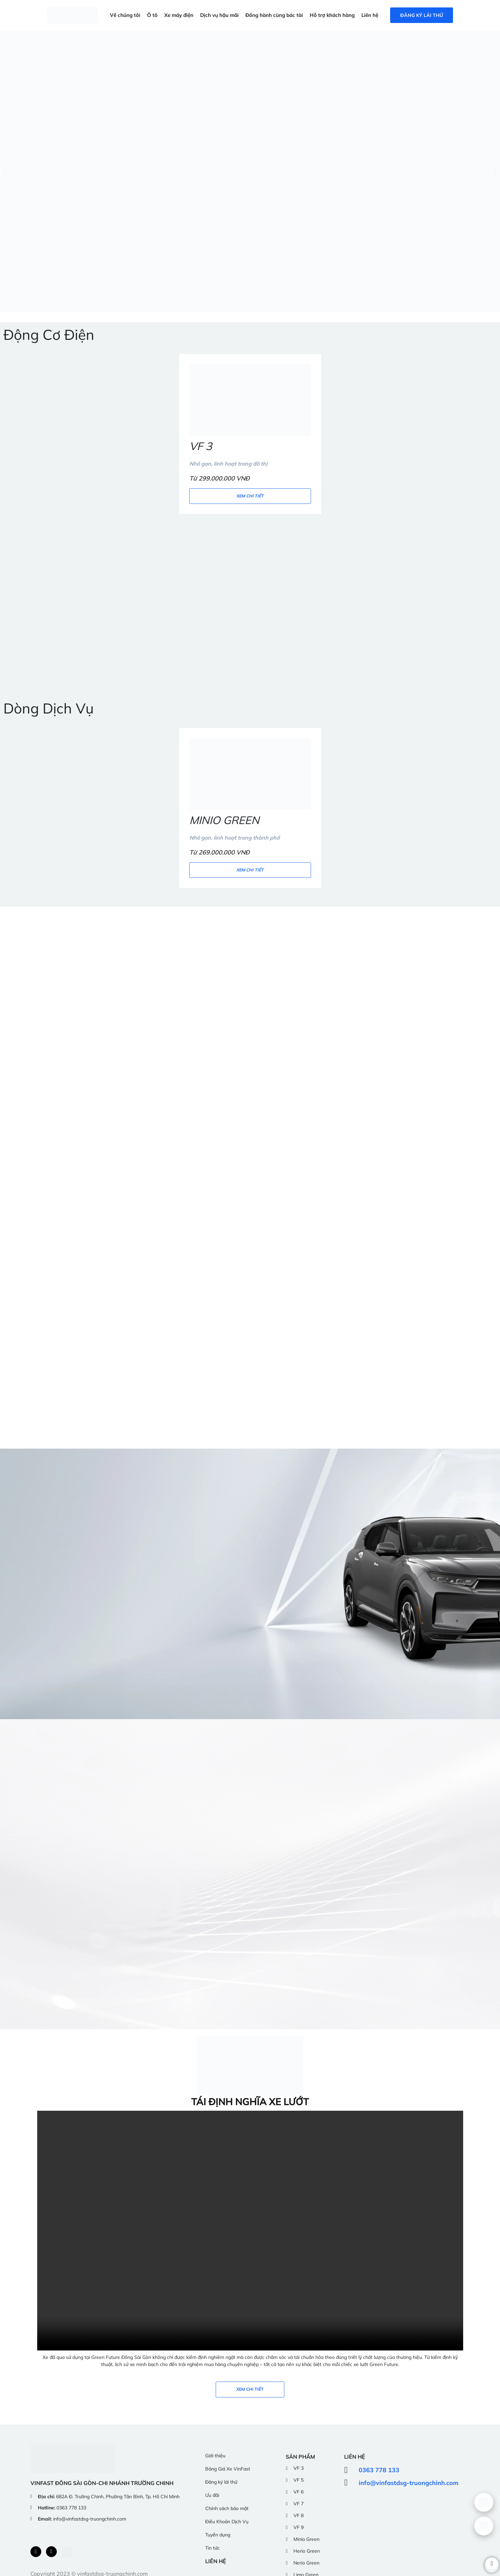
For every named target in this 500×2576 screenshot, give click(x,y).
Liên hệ (369, 15)
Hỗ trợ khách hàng (332, 15)
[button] (4, 171)
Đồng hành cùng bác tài (274, 15)
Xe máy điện (178, 15)
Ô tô (152, 15)
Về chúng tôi (125, 15)
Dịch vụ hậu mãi (219, 15)
